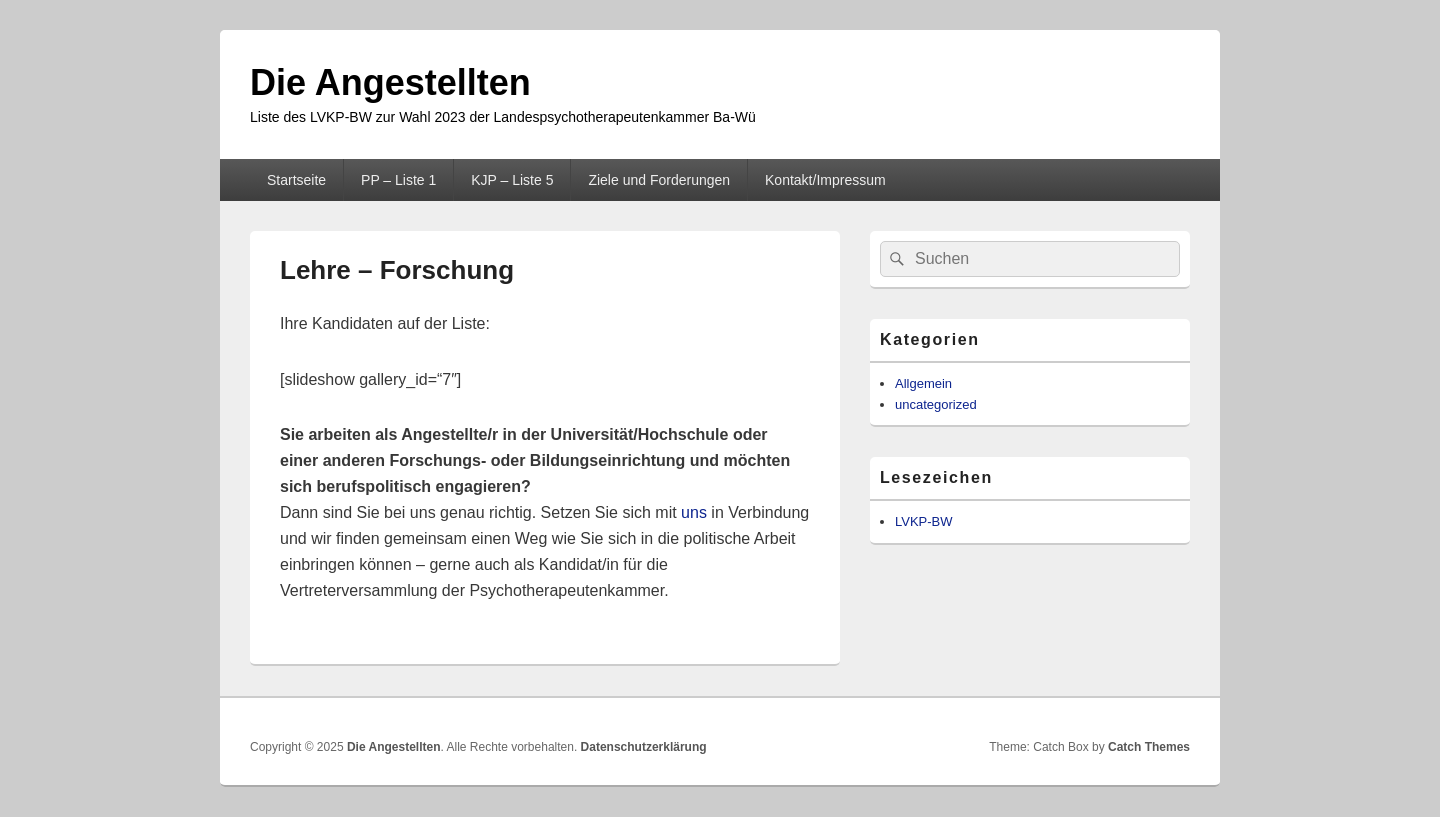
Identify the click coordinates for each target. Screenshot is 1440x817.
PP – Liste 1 (398, 180)
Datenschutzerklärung (644, 747)
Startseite (296, 180)
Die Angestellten (390, 82)
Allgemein (923, 383)
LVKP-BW (924, 521)
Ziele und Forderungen (659, 180)
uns (696, 512)
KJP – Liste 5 (512, 180)
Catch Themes (1149, 747)
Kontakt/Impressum (825, 180)
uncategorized (936, 404)
